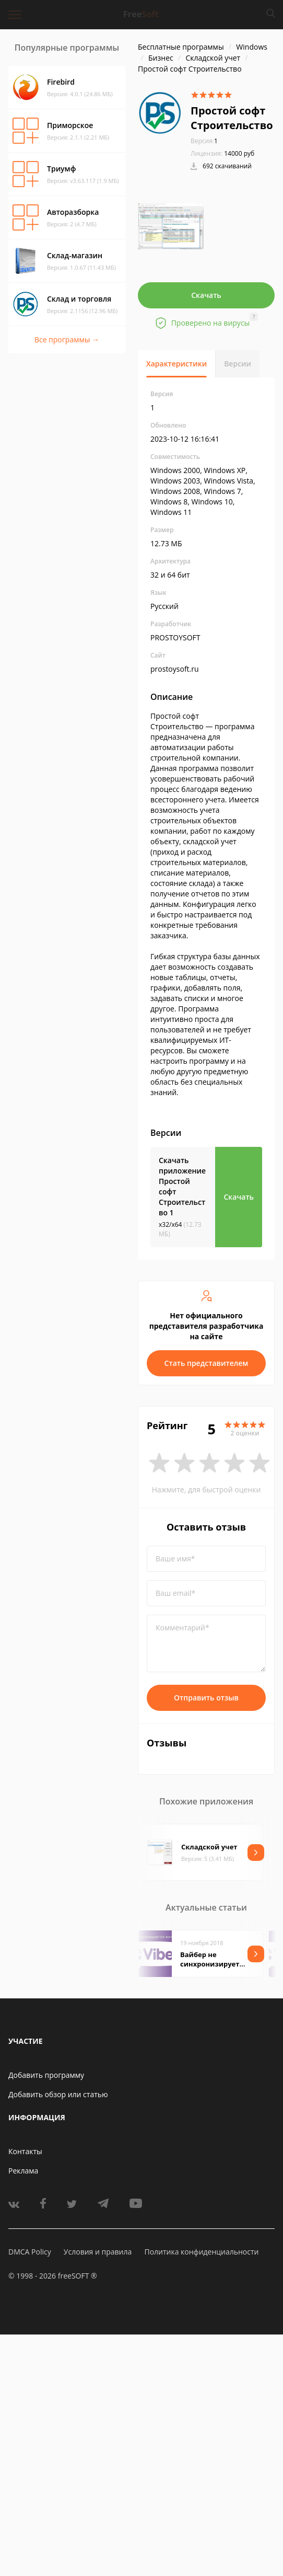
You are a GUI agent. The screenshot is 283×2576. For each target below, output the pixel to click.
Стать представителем (206, 1363)
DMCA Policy (29, 2252)
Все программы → (66, 339)
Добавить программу (46, 2075)
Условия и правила (98, 2252)
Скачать (206, 295)
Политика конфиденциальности (201, 2252)
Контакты (25, 2151)
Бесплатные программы (181, 47)
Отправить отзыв (206, 1698)
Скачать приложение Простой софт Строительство (182, 1186)
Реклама (23, 2171)
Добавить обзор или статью (58, 2094)
